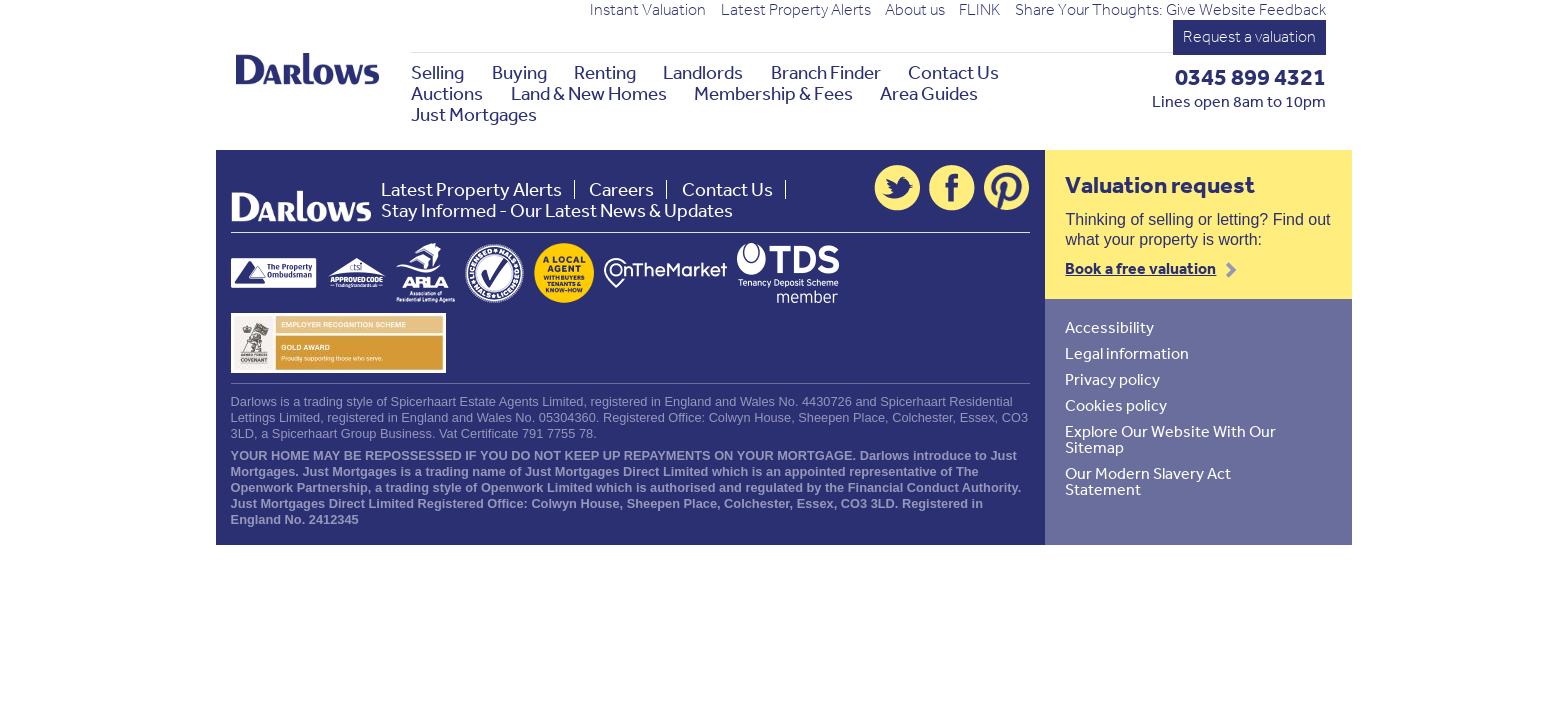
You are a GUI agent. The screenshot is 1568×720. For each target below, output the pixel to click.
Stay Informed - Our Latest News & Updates (557, 210)
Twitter (897, 188)
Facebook (952, 188)
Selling (437, 72)
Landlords (703, 72)
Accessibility (1109, 327)
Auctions (447, 93)
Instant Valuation (648, 10)
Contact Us (953, 72)
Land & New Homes (589, 93)
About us (915, 10)
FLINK (979, 10)
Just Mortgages (474, 114)
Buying (519, 72)
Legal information (1127, 353)
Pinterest (1007, 188)
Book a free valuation (1140, 268)
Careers (621, 189)
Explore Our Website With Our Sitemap (1170, 439)
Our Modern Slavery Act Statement (1148, 481)
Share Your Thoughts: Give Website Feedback (1170, 10)
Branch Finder (826, 72)
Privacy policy (1112, 379)
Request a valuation (1249, 36)
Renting (605, 72)
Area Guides (929, 93)
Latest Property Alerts (796, 10)
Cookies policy (1116, 405)
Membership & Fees (773, 93)
